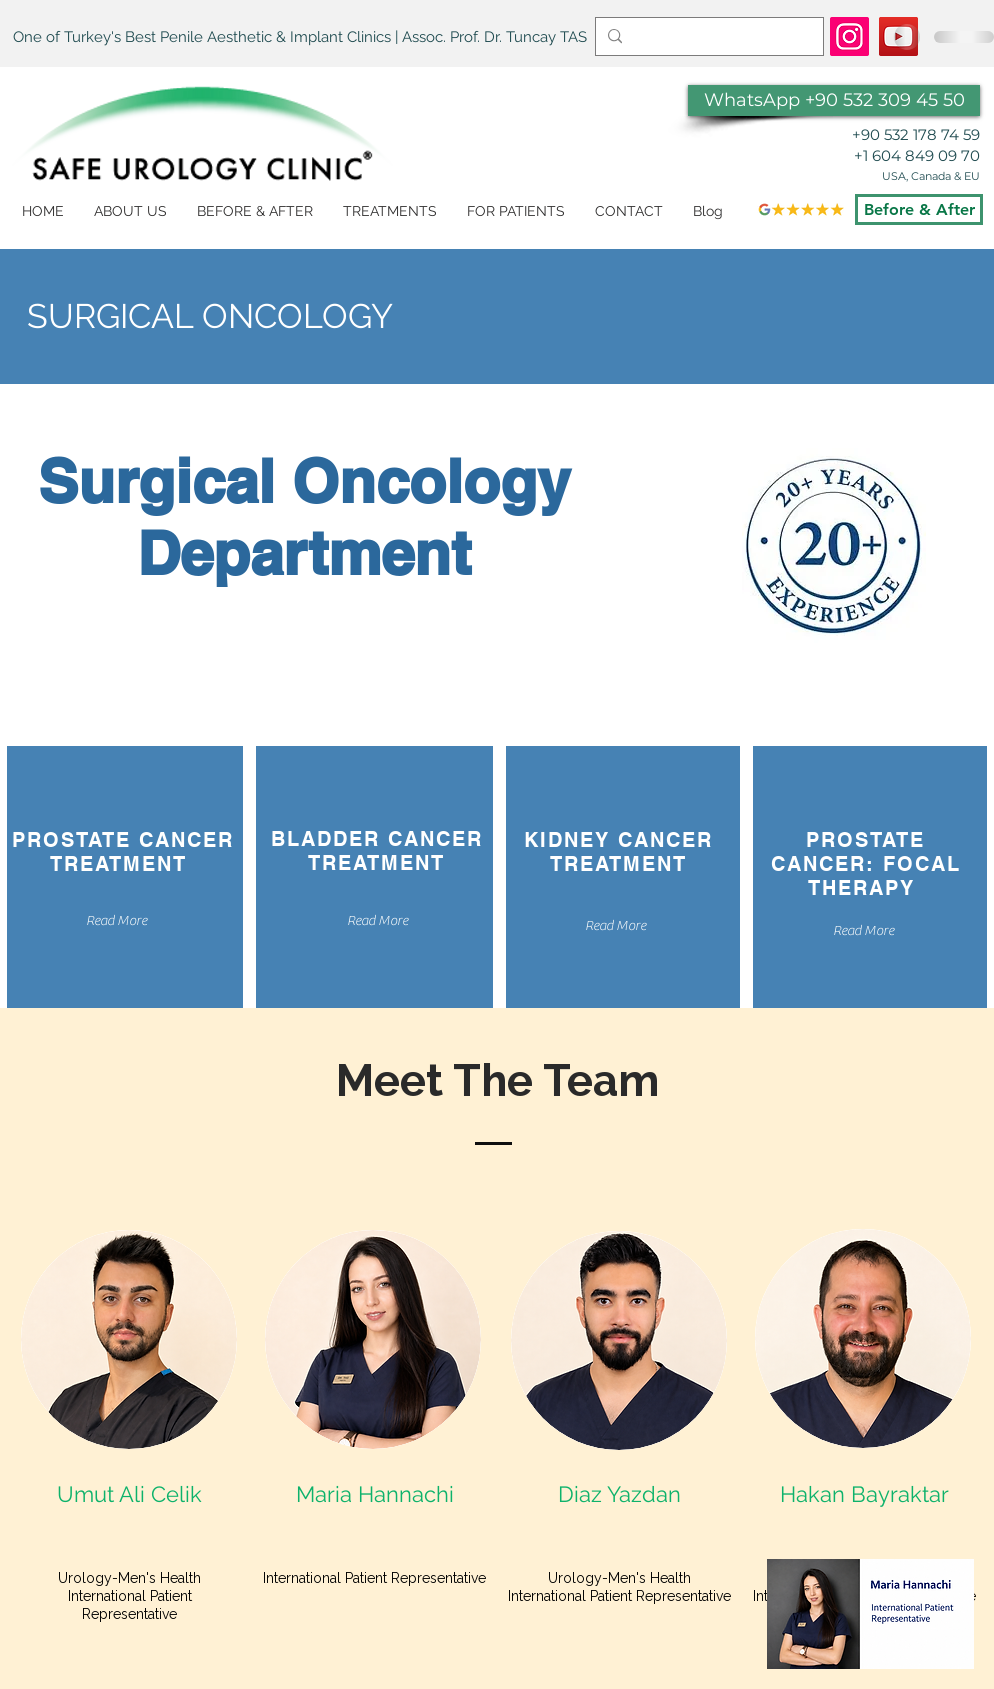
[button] (390, 211)
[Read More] (116, 921)
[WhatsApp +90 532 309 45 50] (834, 100)
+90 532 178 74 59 (916, 134)
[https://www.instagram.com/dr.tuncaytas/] (849, 36)
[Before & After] (919, 209)
